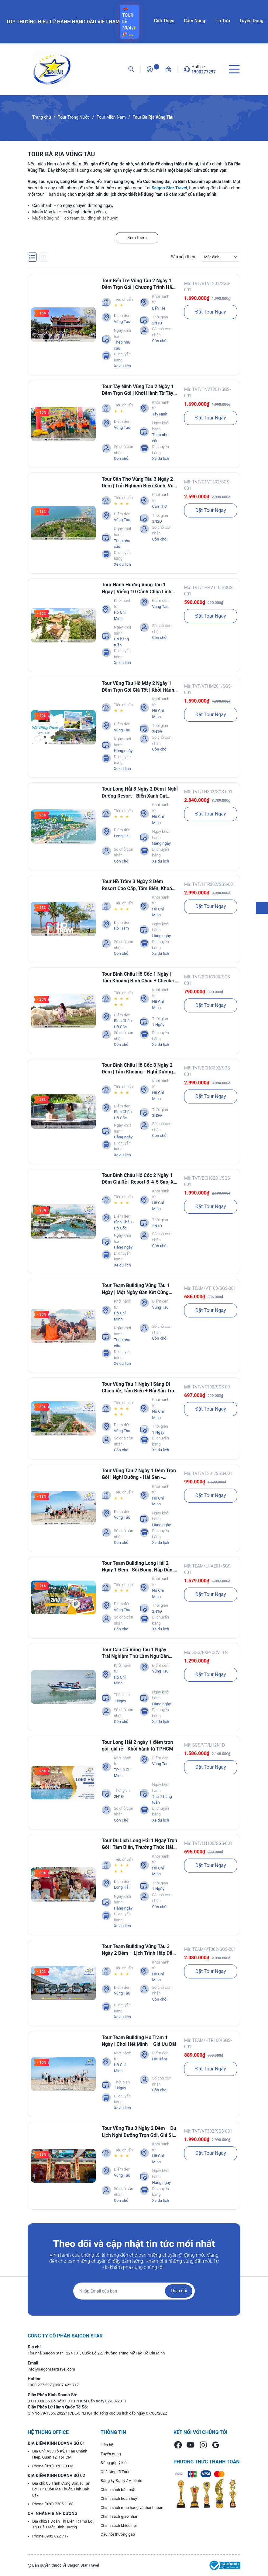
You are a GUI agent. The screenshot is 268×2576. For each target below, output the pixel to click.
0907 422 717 (67, 2385)
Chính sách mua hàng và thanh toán (132, 2507)
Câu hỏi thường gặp (118, 2534)
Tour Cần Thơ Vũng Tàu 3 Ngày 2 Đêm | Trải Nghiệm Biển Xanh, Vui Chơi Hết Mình (138, 483)
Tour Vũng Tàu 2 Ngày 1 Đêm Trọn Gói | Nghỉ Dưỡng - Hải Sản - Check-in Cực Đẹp (139, 1474)
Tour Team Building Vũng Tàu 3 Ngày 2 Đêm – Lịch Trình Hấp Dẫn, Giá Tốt (139, 1950)
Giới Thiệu (164, 20)
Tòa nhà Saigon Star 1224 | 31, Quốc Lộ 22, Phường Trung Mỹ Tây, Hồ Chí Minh (96, 2353)
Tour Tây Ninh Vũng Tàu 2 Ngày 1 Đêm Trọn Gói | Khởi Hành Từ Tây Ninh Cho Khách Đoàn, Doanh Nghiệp (138, 390)
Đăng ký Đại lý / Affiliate (121, 2480)
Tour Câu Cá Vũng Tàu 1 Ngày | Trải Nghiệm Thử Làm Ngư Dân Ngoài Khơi (135, 1653)
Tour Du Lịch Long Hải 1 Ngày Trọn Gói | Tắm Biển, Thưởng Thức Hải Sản (139, 1844)
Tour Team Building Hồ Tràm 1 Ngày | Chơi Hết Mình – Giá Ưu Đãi (139, 2041)
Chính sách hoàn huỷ (119, 2498)
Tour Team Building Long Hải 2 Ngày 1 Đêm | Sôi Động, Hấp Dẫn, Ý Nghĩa (140, 1567)
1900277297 (203, 72)
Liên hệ (107, 2444)
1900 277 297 (40, 2385)
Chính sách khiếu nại (119, 2525)
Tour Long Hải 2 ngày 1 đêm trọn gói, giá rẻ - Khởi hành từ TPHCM (138, 1745)
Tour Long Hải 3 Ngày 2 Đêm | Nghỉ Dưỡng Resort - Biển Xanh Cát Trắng (140, 792)
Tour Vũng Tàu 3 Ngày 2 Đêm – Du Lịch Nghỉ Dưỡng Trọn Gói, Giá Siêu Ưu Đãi (140, 2132)
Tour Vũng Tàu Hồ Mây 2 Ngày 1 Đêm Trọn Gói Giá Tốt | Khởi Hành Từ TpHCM (138, 687)
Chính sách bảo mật (118, 2489)
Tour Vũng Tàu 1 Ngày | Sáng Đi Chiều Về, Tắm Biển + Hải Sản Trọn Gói (139, 1388)
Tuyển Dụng (251, 20)
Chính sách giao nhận (119, 2516)
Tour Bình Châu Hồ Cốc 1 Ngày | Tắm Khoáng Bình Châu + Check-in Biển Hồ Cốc (139, 978)
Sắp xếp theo (183, 256)
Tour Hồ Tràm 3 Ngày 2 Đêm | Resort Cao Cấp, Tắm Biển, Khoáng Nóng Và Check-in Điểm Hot (139, 885)
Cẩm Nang (194, 20)
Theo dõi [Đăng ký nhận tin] (178, 2290)
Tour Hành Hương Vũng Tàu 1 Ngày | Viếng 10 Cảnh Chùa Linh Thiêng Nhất (136, 588)
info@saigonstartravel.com (51, 2369)
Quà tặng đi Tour (115, 2471)
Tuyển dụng (111, 2454)
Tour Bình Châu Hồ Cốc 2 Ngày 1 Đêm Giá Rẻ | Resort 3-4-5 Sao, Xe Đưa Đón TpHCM (139, 1179)
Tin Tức (222, 20)
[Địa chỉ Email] (134, 2291)
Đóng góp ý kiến (115, 2462)
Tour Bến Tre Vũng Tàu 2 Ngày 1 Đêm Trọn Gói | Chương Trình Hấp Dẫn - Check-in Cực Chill (138, 284)
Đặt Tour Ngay (210, 312)
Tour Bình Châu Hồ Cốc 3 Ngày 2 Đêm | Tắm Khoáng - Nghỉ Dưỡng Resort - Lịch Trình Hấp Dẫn (137, 1069)
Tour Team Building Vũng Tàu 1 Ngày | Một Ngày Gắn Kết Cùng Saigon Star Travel (136, 1289)
